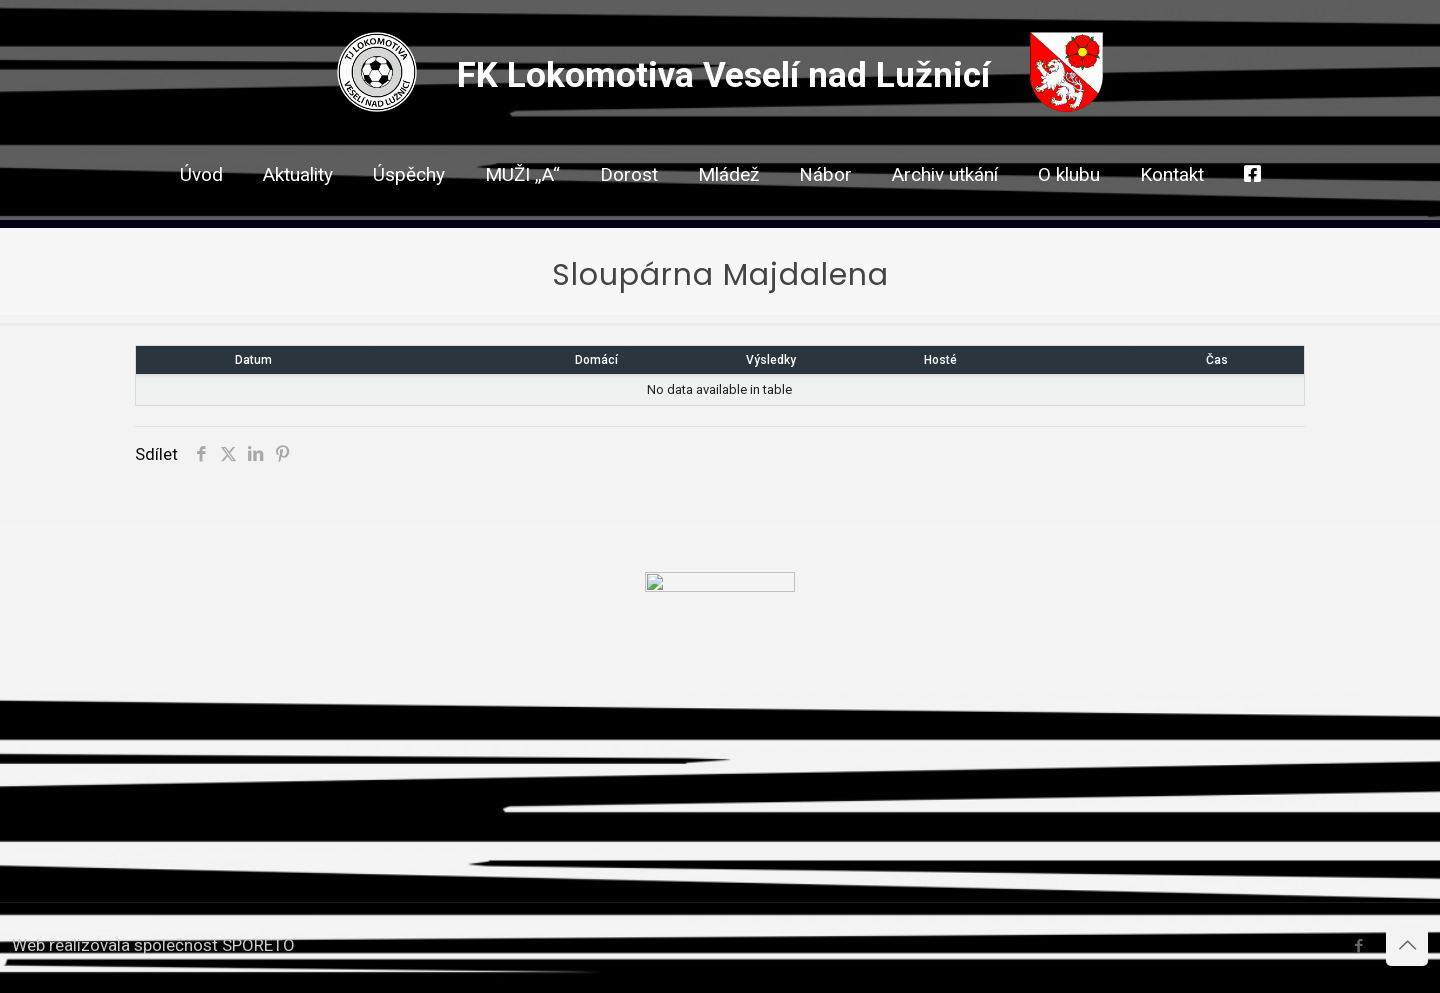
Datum (253, 360)
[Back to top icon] (1407, 945)
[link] (629, 210)
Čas (1217, 360)
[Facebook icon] (1358, 946)
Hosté (940, 360)
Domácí (596, 360)
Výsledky (771, 360)
